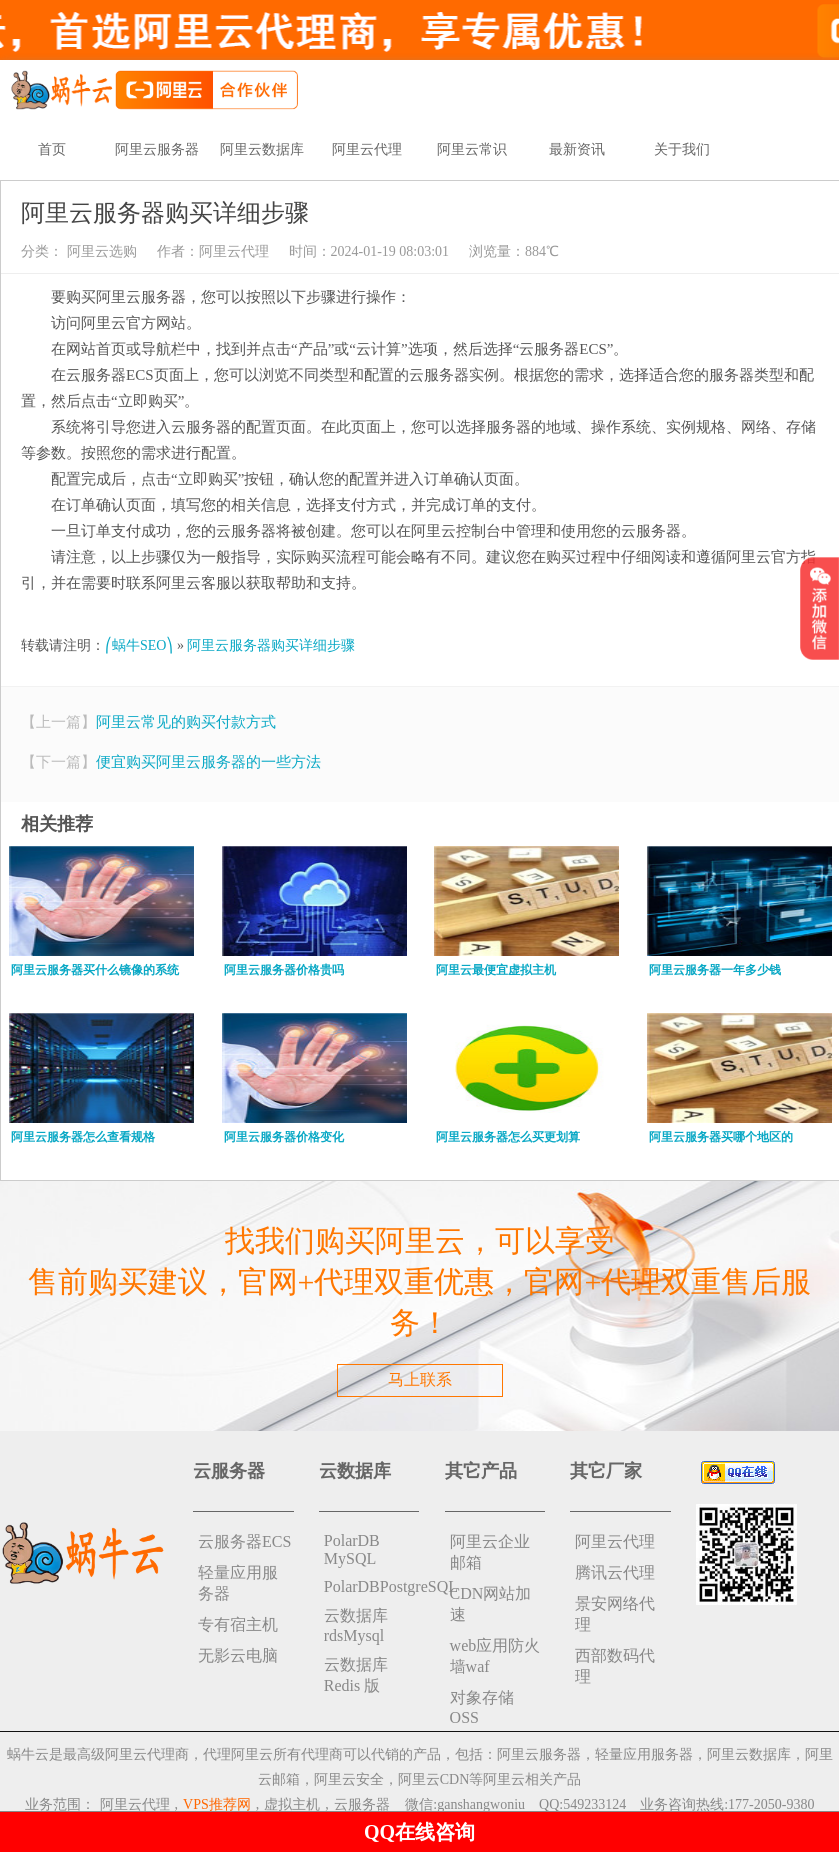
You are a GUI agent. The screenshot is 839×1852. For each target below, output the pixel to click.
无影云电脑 (238, 1655)
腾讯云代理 (615, 1572)
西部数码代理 (615, 1666)
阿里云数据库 (262, 149)
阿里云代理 (367, 149)
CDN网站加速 (491, 1604)
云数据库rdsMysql (356, 1625)
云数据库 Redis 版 (356, 1675)
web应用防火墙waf (495, 1656)
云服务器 (362, 1804)
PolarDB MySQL (352, 1549)
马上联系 (420, 1379)
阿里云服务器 (157, 149)
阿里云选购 (100, 251)
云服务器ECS (244, 1541)
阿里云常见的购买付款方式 (186, 722)
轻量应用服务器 (238, 1583)
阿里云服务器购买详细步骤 (271, 645)
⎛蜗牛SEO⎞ (139, 645)
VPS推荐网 (217, 1804)
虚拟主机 (292, 1804)
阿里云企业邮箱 (490, 1552)
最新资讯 (577, 149)
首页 (52, 149)
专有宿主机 (238, 1624)
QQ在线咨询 (419, 1832)
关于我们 (682, 149)
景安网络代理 (615, 1614)
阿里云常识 (472, 149)
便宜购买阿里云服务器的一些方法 (208, 762)
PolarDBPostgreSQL (372, 1586)
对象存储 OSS (482, 1707)
